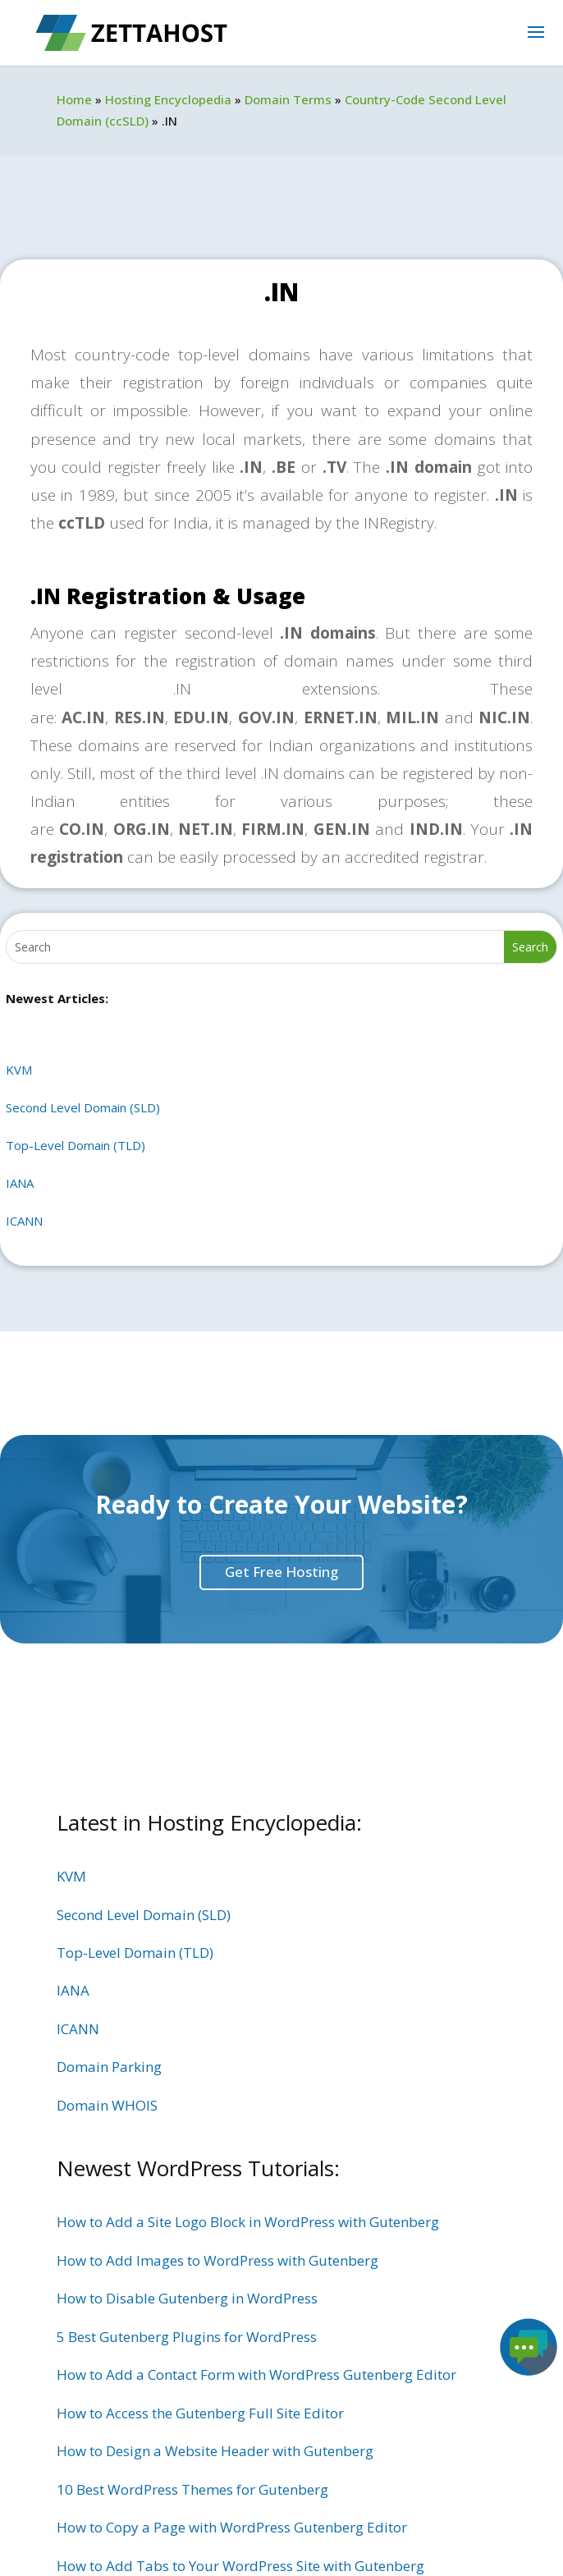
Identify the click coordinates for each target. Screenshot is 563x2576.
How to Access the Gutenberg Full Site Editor (200, 2413)
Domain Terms (288, 99)
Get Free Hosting (281, 1571)
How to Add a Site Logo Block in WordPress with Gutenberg (248, 2221)
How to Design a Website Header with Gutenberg (215, 2450)
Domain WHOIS (107, 2105)
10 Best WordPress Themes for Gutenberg (192, 2489)
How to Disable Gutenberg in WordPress (187, 2298)
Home (74, 99)
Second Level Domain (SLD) (83, 1107)
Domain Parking (109, 2066)
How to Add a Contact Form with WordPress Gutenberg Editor (256, 2374)
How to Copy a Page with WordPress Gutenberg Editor (232, 2527)
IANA (20, 1183)
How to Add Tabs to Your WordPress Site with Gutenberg (240, 2565)
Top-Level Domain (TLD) (75, 1145)
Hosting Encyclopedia (168, 99)
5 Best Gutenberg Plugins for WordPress (187, 2336)
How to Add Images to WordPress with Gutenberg (217, 2260)
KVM (19, 1069)
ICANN (24, 1220)
